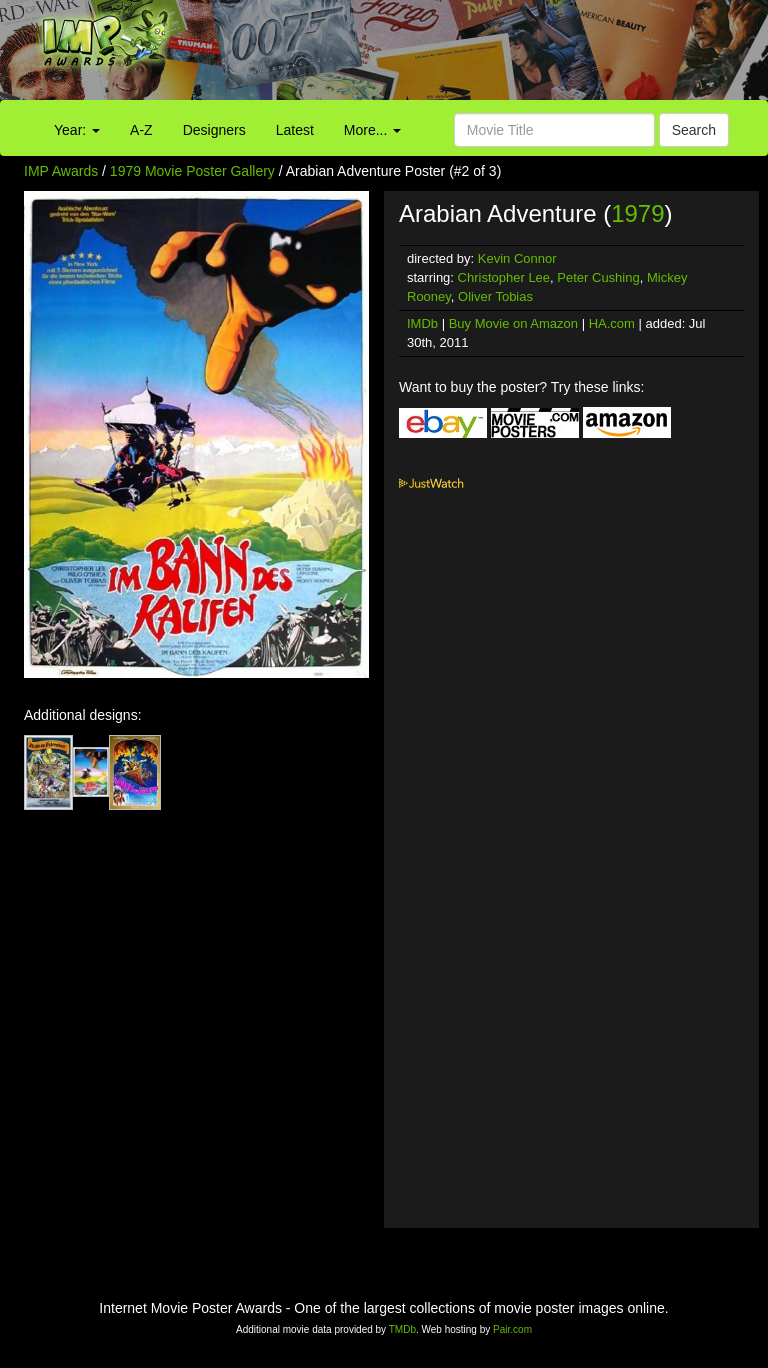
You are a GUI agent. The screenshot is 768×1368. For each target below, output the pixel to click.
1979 (637, 213)
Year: (77, 130)
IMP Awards (61, 171)
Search (694, 130)
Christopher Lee (504, 277)
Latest (295, 130)
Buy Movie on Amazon (513, 323)
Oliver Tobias (495, 296)
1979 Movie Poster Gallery (192, 171)
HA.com (612, 323)
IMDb (422, 323)
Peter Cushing (598, 277)
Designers (214, 130)
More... (372, 130)
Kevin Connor (517, 258)
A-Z (141, 130)
